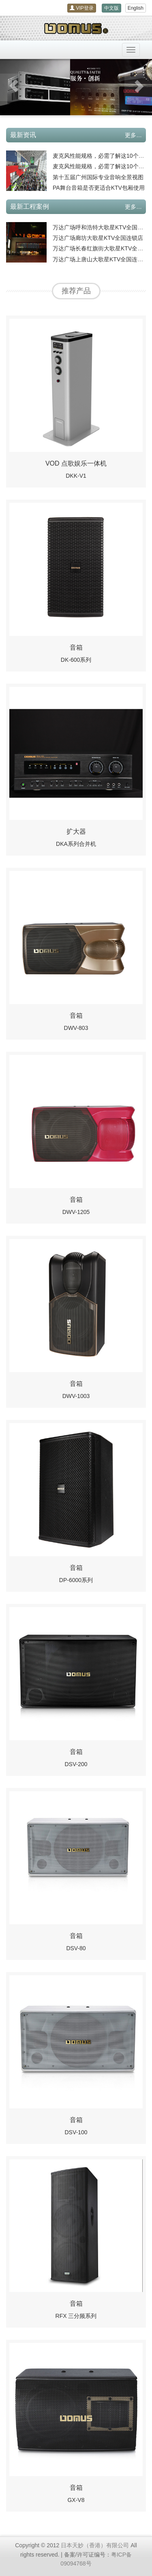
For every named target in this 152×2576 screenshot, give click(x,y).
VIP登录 (82, 8)
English (135, 8)
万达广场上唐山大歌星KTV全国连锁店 (101, 259)
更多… (133, 135)
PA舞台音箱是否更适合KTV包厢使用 (99, 187)
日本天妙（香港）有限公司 (95, 2545)
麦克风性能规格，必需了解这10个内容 (101, 156)
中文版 (111, 8)
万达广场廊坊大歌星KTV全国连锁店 (98, 238)
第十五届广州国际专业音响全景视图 (98, 177)
